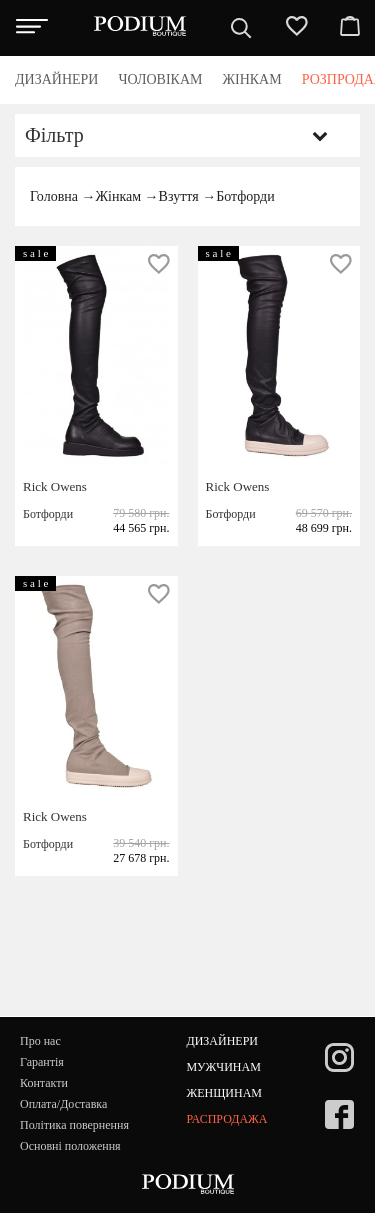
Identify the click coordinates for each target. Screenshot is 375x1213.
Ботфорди (245, 196)
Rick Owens (55, 486)
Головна (54, 196)
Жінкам (118, 196)
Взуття (179, 196)
